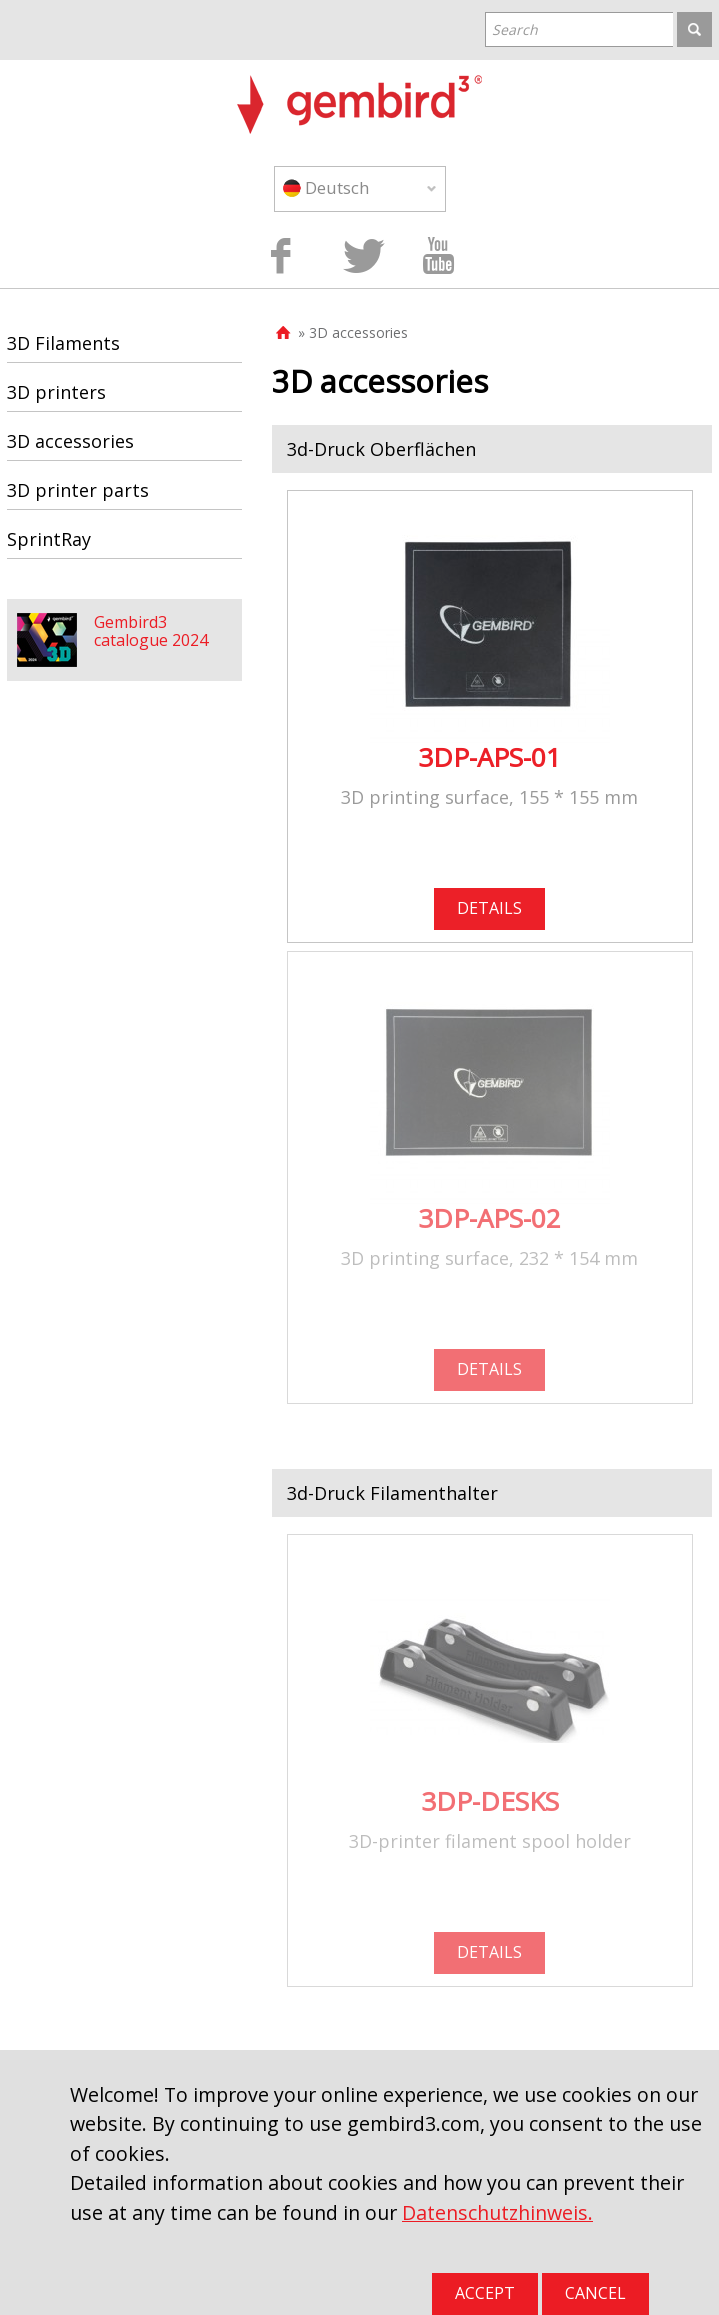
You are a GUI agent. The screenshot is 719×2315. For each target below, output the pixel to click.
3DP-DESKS (490, 1801)
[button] (492, 449)
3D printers (56, 392)
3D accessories (70, 441)
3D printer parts (78, 490)
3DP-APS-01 (489, 757)
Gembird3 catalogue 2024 (151, 631)
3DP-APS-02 (489, 1218)
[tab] (492, 449)
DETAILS (489, 908)
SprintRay (49, 539)
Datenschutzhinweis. (497, 2212)
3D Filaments (63, 343)
